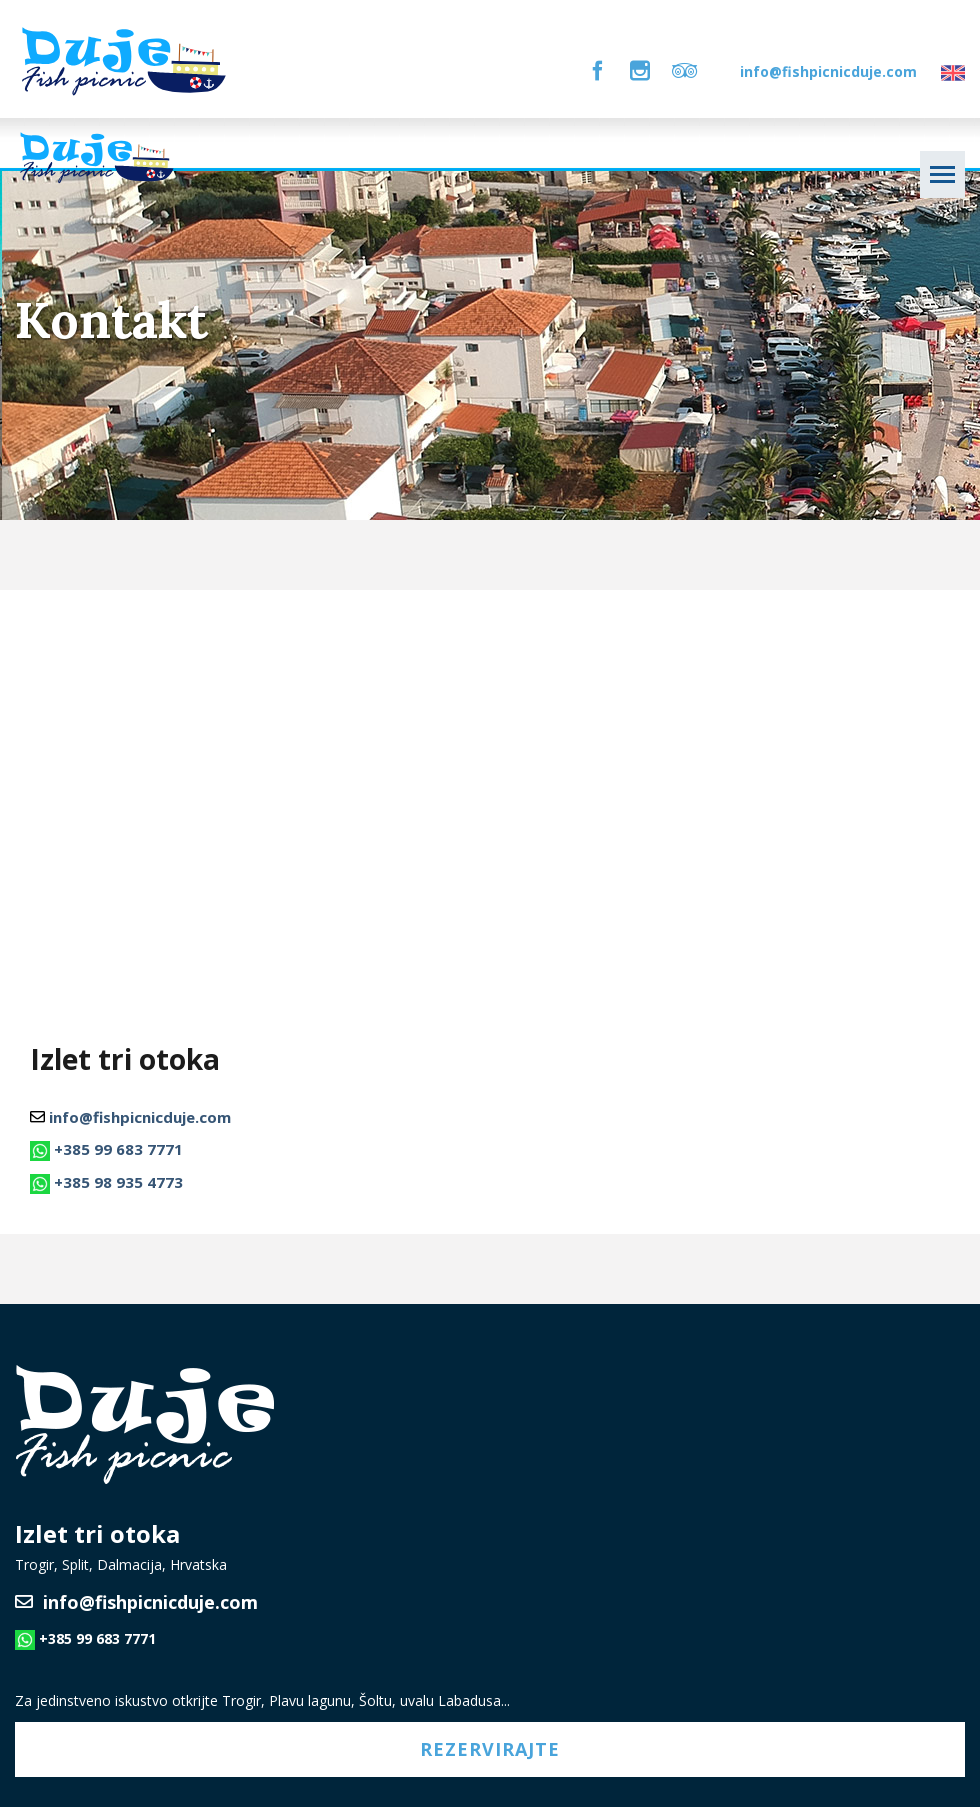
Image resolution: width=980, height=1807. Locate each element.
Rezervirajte (490, 1749)
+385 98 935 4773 (118, 1182)
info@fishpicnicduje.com (828, 71)
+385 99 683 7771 (118, 1149)
